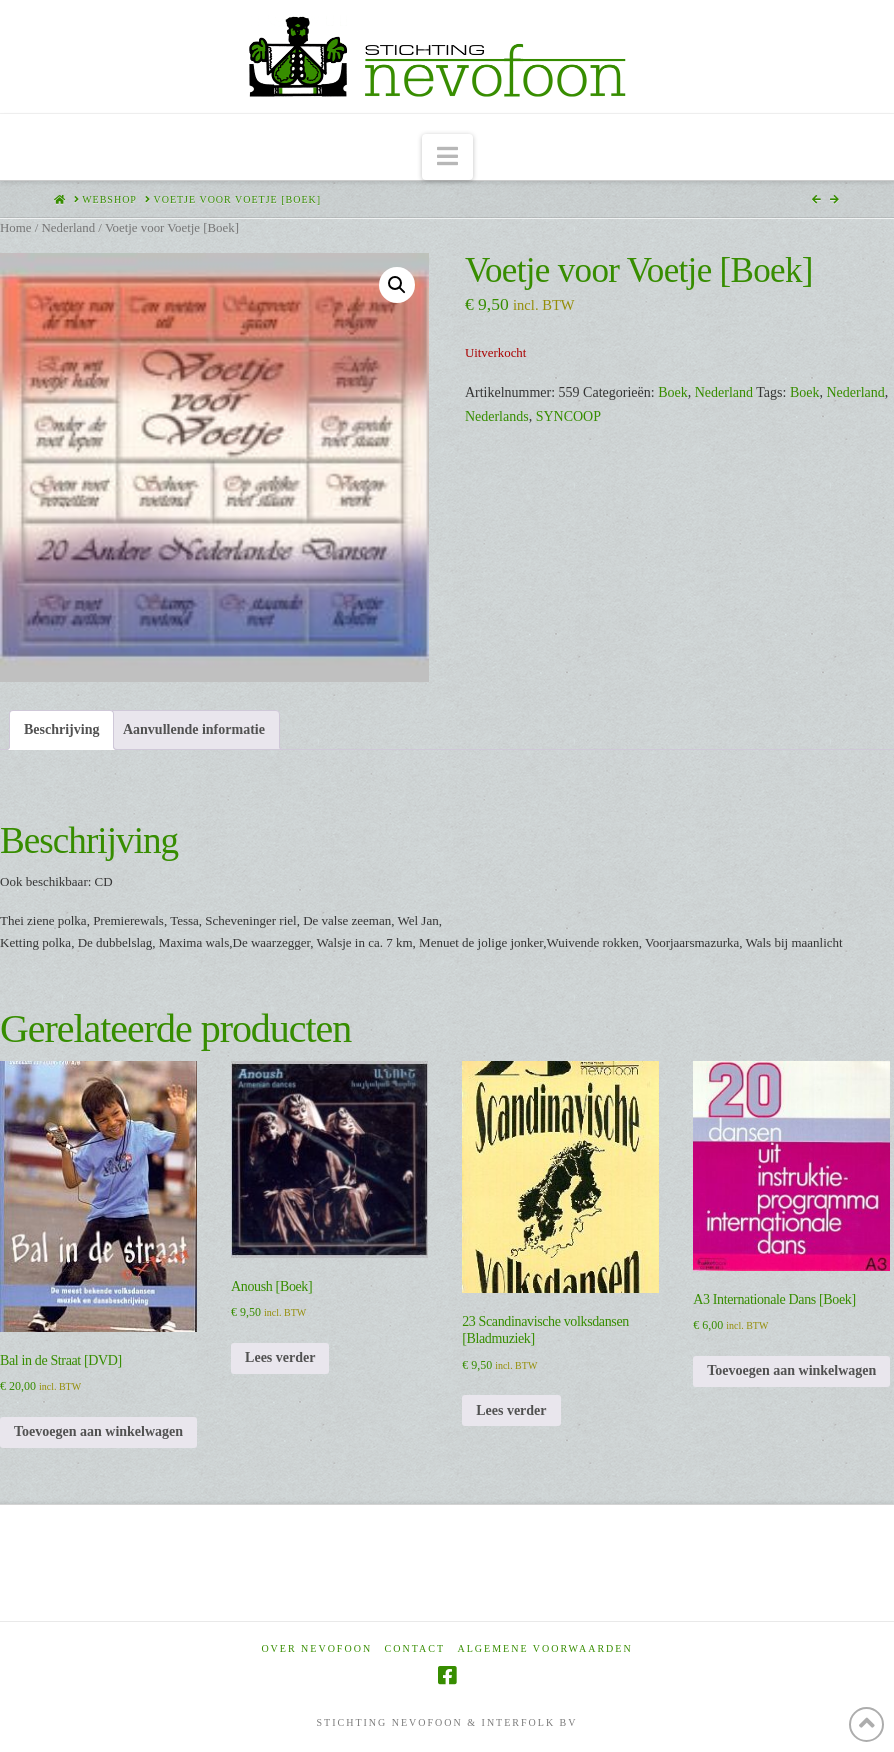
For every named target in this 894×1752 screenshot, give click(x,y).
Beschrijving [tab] (61, 729)
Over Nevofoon (316, 1648)
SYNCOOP (568, 416)
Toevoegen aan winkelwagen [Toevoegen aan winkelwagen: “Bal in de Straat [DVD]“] (98, 1431)
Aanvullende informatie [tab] (194, 729)
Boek (673, 392)
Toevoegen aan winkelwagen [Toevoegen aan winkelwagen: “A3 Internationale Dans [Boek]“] (791, 1370)
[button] (447, 157)
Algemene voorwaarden (545, 1648)
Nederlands (497, 416)
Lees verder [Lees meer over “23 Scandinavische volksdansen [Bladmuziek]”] (511, 1410)
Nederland (68, 228)
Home (15, 228)
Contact (415, 1648)
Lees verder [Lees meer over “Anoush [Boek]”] (280, 1357)
